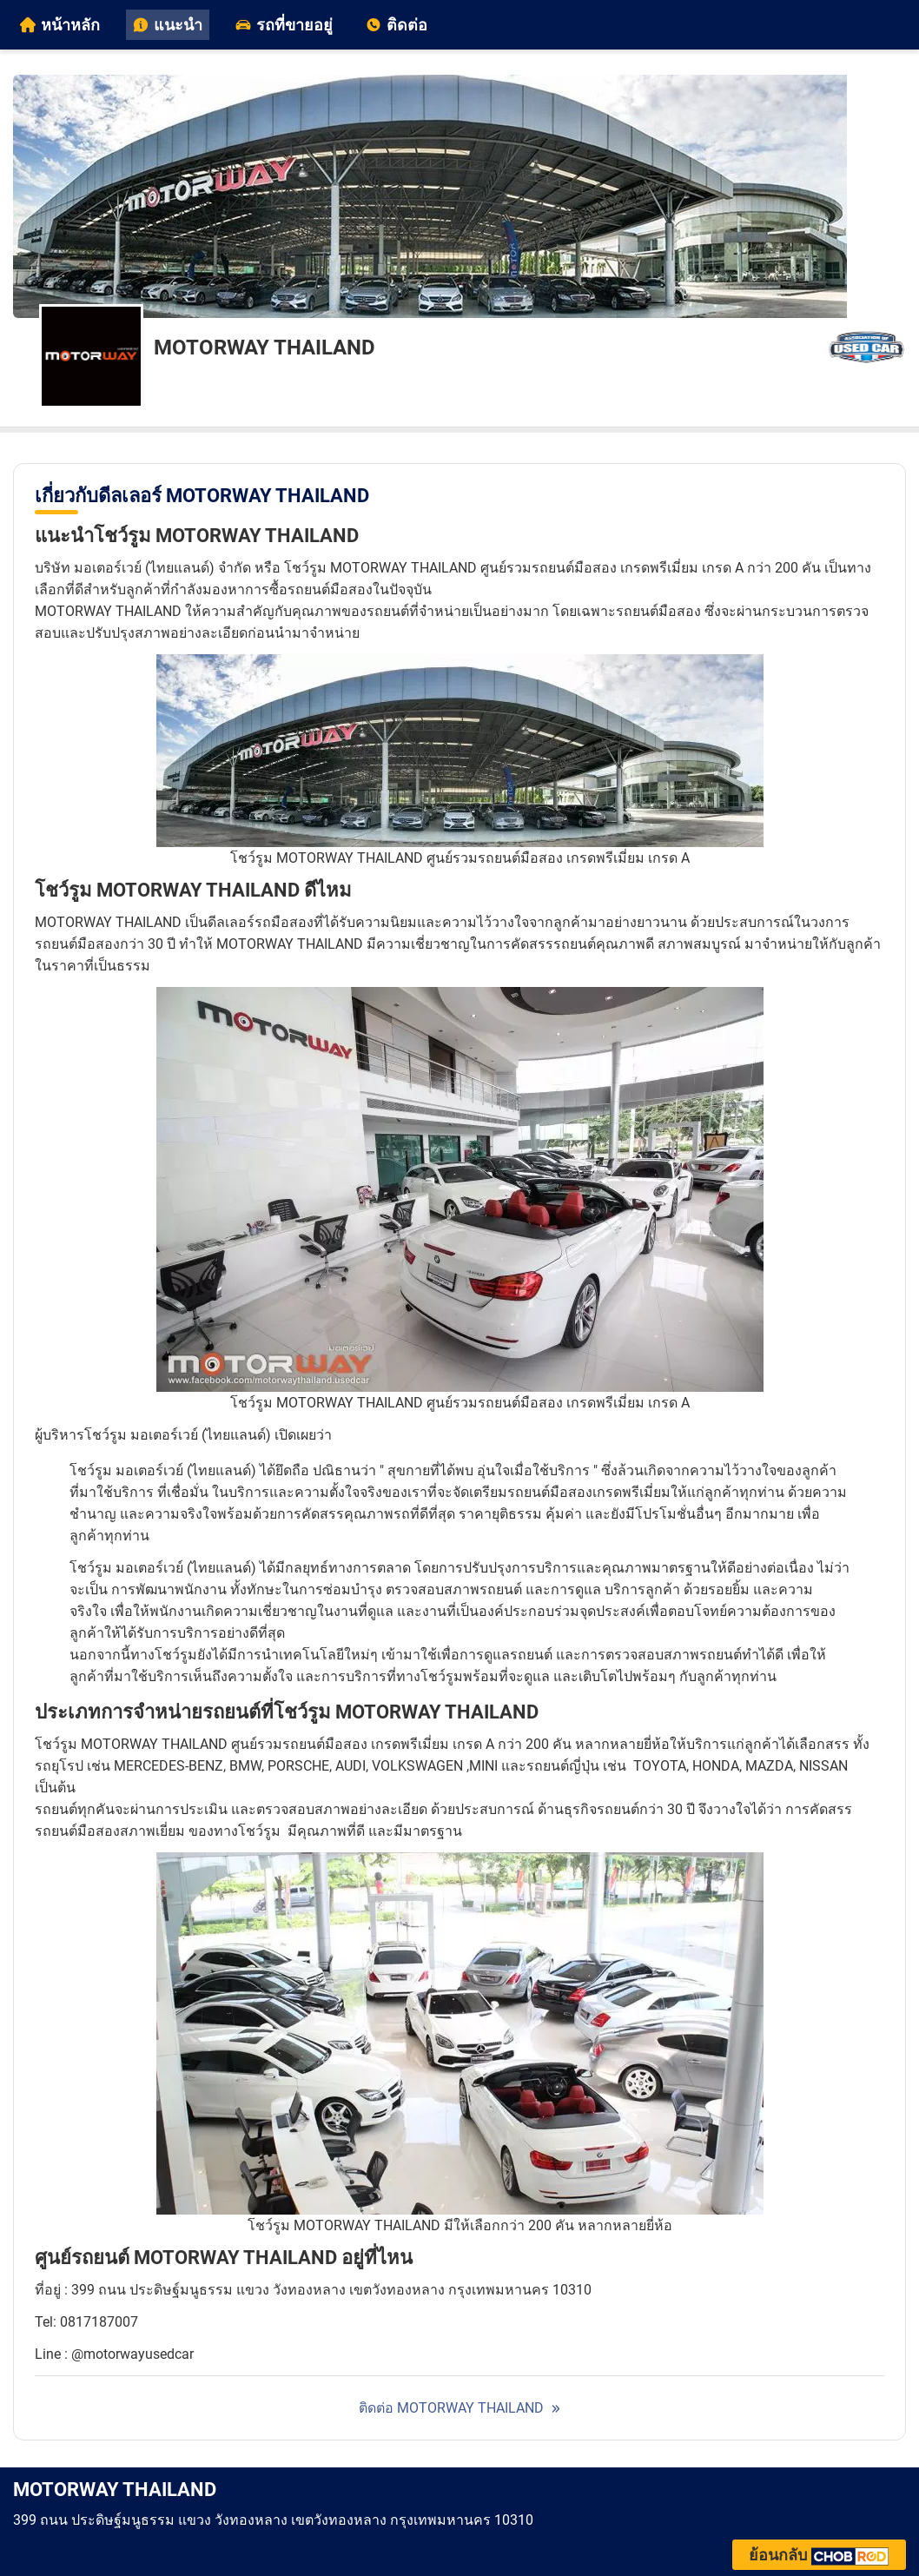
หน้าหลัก (60, 25)
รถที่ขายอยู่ (284, 25)
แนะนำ (167, 25)
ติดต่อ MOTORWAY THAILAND (451, 2408)
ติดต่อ (396, 25)
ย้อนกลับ (819, 2555)
